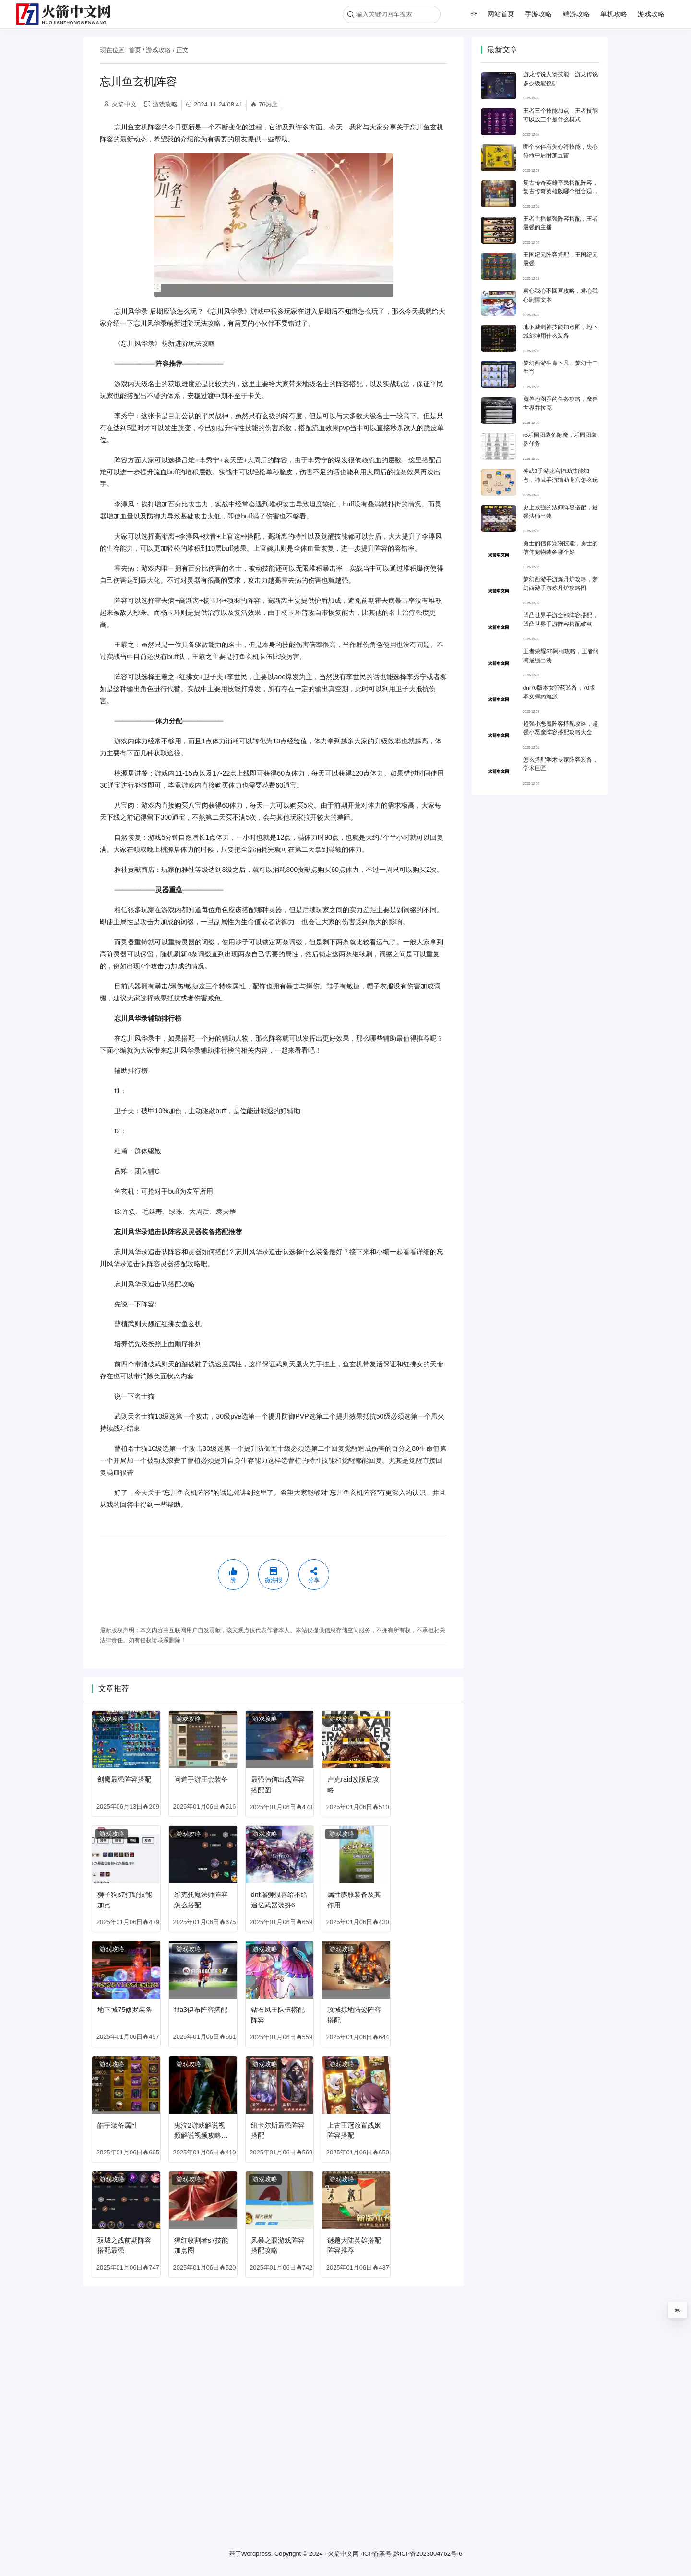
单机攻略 (613, 14)
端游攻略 (576, 14)
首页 (135, 50)
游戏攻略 (651, 14)
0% (677, 2310)
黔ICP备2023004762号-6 (428, 2553)
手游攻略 (538, 14)
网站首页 (501, 14)
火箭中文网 (343, 2553)
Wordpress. (257, 2553)
